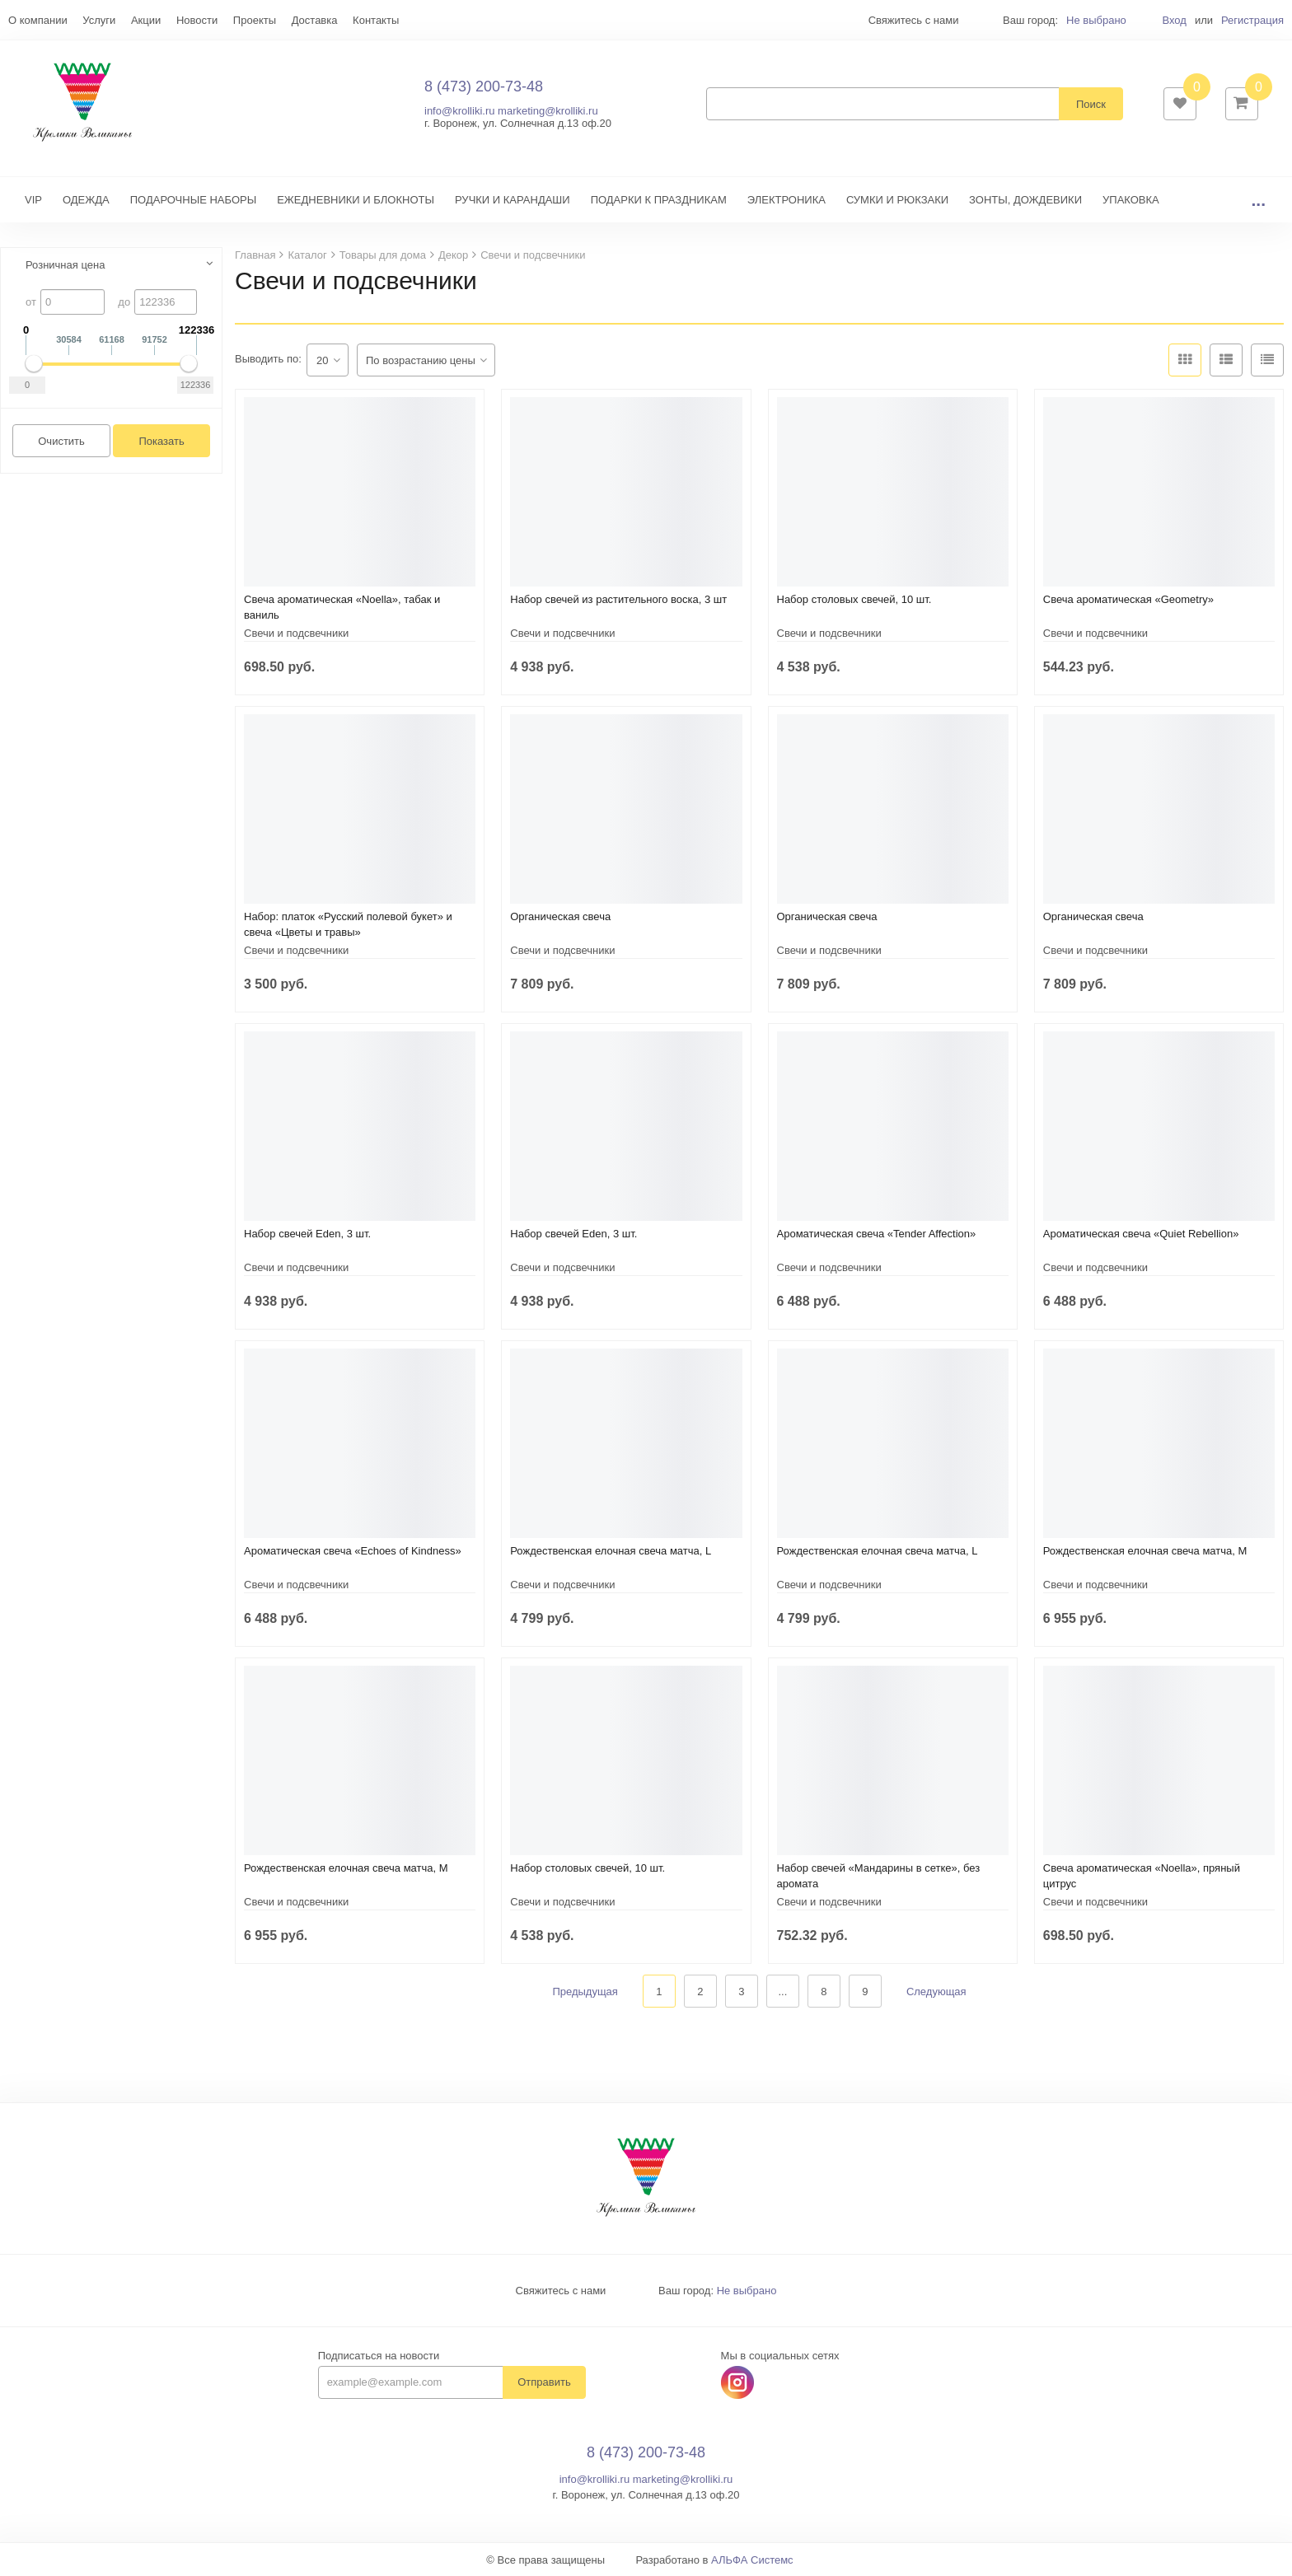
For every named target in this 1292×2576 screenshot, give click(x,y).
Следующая (936, 1991)
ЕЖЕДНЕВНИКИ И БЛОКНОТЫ (355, 200)
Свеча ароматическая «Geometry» (1128, 599)
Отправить (543, 2383)
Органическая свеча (560, 916)
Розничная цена (65, 265)
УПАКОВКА (1130, 200)
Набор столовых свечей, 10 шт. (854, 599)
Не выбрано (1096, 20)
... (1258, 199)
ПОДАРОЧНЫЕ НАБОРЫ (193, 200)
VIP (33, 200)
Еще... (23, 20)
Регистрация (1252, 20)
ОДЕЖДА (86, 200)
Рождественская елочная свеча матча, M (1145, 1551)
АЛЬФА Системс (752, 2560)
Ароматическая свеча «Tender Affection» (876, 1233)
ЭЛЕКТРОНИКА (786, 200)
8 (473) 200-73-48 (483, 86)
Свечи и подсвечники (296, 633)
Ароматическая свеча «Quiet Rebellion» (1141, 1233)
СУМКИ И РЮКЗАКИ (897, 200)
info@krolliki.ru (459, 111)
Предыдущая (585, 1991)
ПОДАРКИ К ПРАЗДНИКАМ (659, 200)
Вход (1174, 20)
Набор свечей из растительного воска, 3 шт (618, 599)
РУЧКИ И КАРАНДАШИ (512, 200)
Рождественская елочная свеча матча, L (610, 1551)
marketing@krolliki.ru (548, 111)
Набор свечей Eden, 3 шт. (307, 1233)
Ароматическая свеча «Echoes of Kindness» (352, 1551)
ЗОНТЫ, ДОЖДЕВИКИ (1025, 200)
